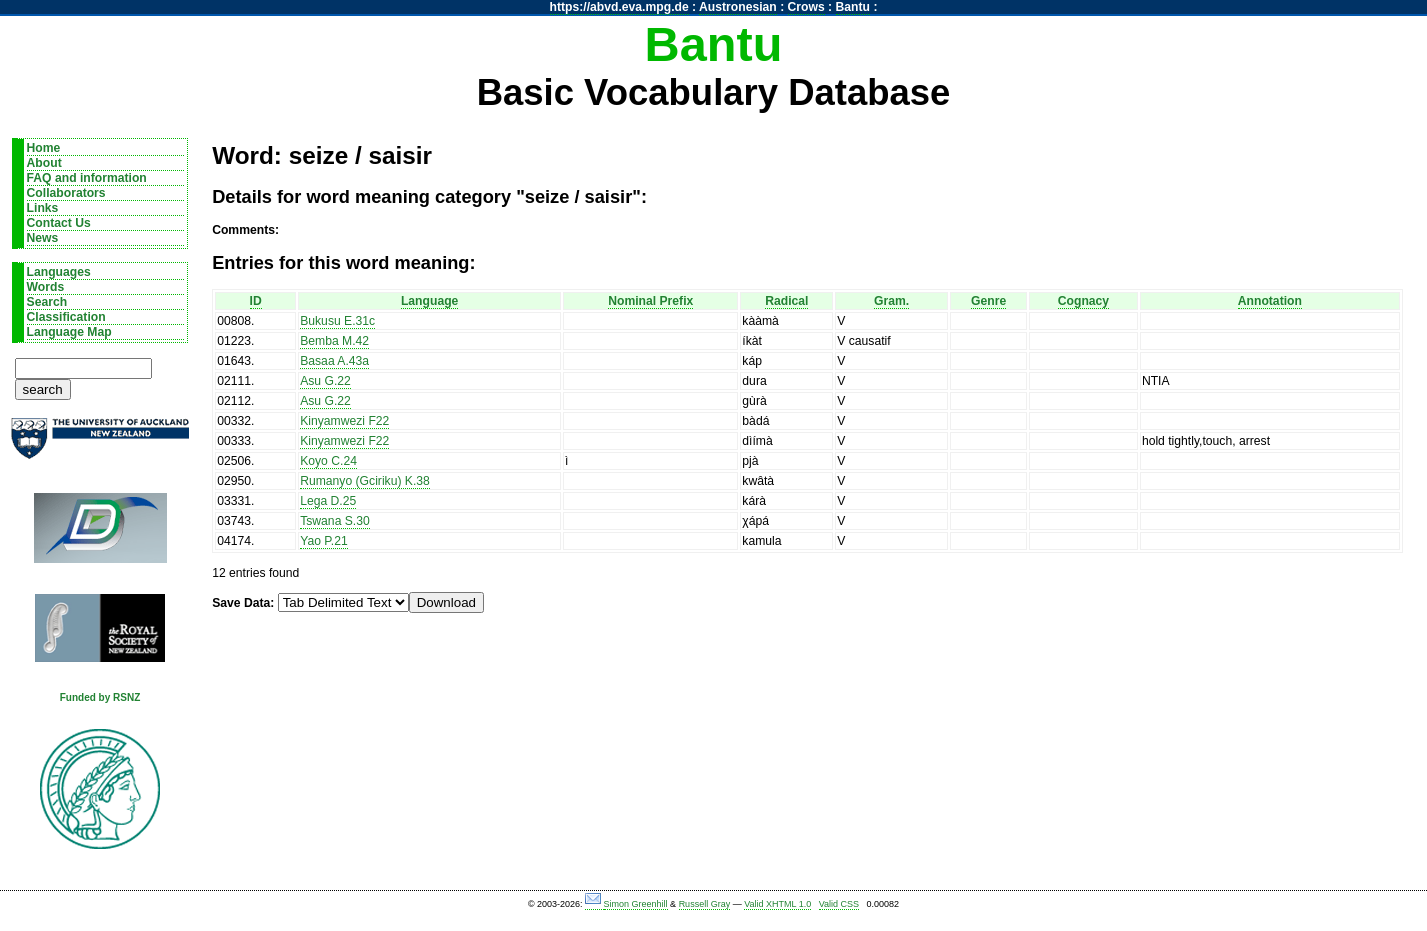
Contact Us (59, 223)
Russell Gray (705, 904)
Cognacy (1083, 301)
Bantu (853, 7)
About (44, 163)
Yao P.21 (324, 541)
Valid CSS (839, 904)
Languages (59, 272)
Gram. (891, 301)
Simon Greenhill (636, 904)
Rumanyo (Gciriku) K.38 (365, 481)
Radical (786, 301)
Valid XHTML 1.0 (777, 904)
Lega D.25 (328, 501)
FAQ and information (87, 178)
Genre (988, 301)
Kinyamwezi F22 (344, 421)
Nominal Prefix (650, 301)
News (43, 238)
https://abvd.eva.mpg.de (619, 7)
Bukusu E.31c (337, 321)
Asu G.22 (325, 381)
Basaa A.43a (334, 361)
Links (43, 208)
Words (46, 287)
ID (256, 301)
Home (44, 148)
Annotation (1270, 301)
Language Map (69, 332)
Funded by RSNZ (100, 697)
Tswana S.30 (335, 521)
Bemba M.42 (334, 341)
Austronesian (738, 7)
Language (429, 301)
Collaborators (66, 193)
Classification (66, 317)
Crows (806, 7)
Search (47, 302)
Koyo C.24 (328, 461)
